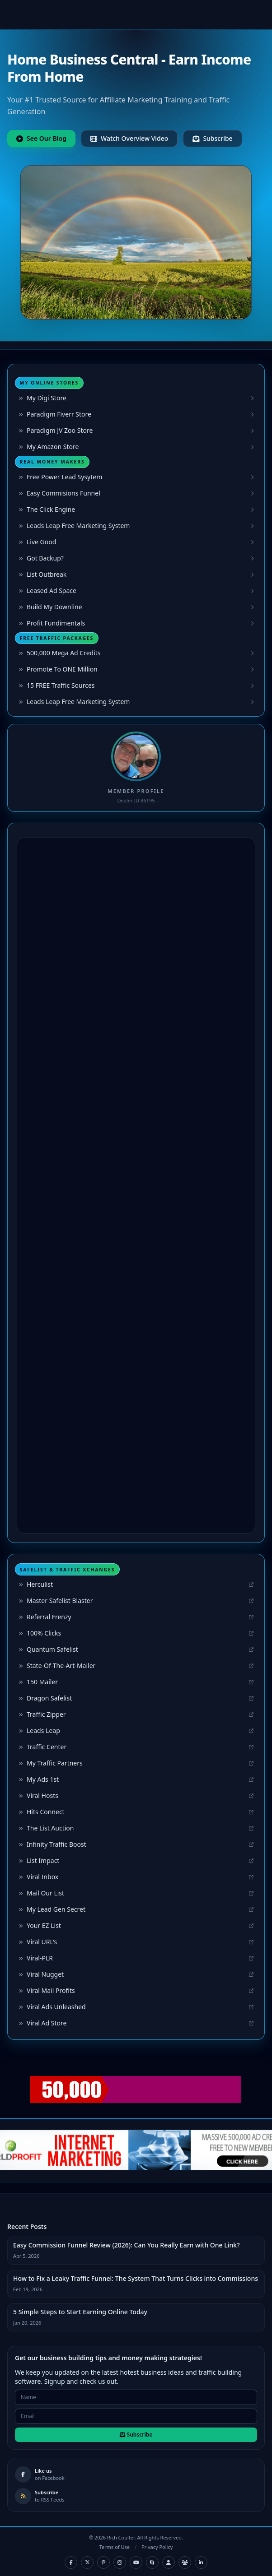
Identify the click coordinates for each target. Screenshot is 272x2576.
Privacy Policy (157, 2547)
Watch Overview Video (129, 138)
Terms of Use (114, 2547)
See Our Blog (41, 138)
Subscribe (212, 138)
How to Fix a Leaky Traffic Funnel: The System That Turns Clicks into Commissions (135, 2278)
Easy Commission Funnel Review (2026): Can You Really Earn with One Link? (126, 2245)
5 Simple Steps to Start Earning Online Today (80, 2311)
